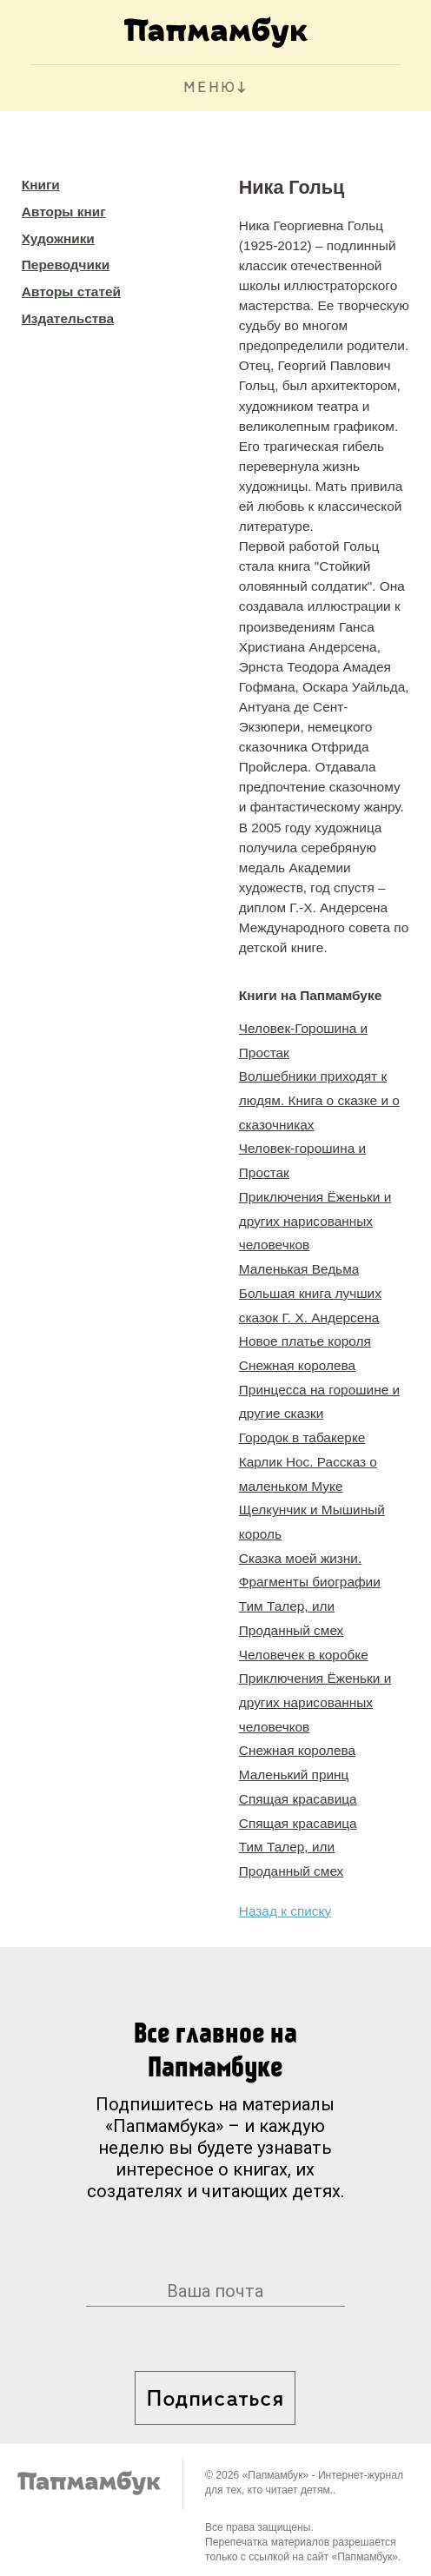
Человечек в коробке (303, 1654)
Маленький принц (294, 1774)
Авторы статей (71, 291)
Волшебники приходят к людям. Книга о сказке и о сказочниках (319, 1100)
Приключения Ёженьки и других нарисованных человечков (315, 1220)
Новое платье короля (305, 1341)
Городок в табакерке (302, 1437)
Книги (41, 184)
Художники (58, 238)
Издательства (68, 318)
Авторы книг (64, 211)
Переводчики (65, 264)
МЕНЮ (209, 88)
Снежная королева (297, 1365)
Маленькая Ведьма (299, 1269)
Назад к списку (285, 1911)
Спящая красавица (298, 1798)
